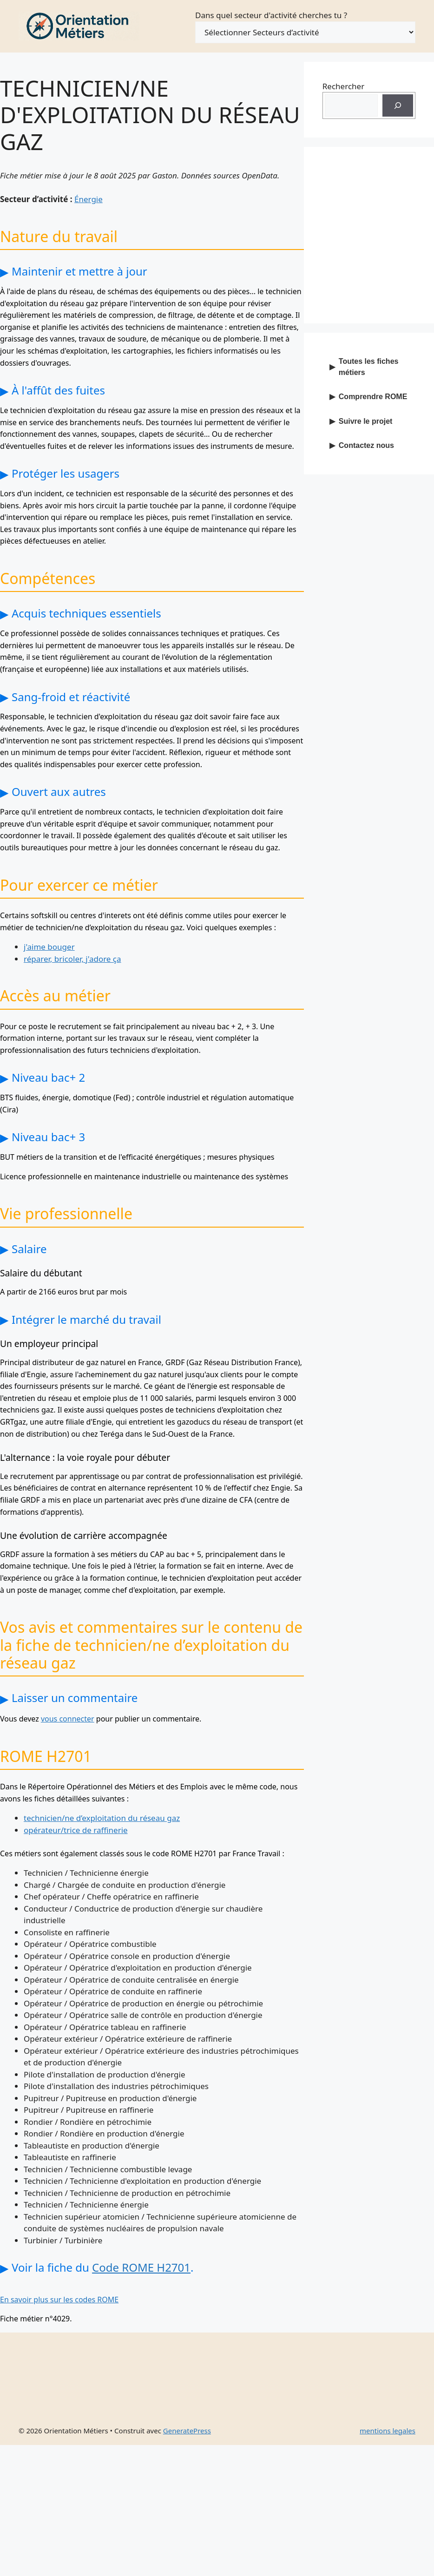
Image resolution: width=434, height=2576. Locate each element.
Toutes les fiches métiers (369, 366)
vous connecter (67, 1719)
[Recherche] (397, 105)
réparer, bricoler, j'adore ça (72, 958)
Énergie (88, 199)
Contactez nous (366, 445)
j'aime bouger (49, 946)
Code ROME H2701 (141, 2267)
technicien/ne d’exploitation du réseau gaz (102, 1818)
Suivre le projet (366, 421)
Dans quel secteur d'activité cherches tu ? (271, 15)
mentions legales (387, 2430)
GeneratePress (187, 2430)
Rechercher (343, 86)
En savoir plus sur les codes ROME (59, 2299)
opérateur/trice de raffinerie (76, 1830)
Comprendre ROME (373, 397)
